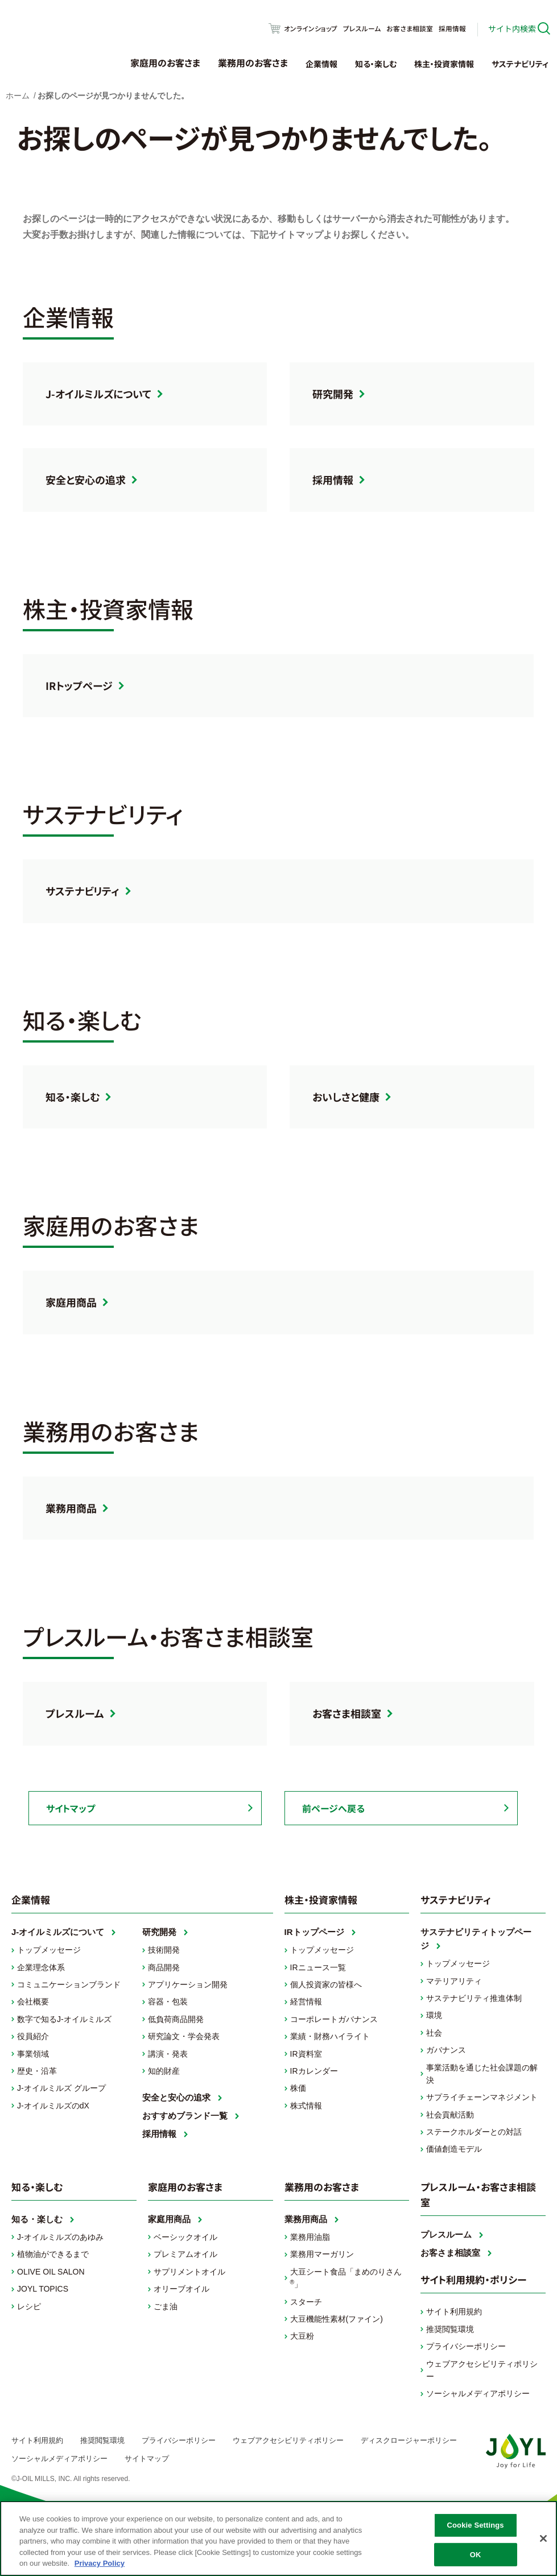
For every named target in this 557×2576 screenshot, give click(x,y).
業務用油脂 (310, 2237)
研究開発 (332, 393)
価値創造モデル (454, 2148)
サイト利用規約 (454, 2311)
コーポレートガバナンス (334, 2019)
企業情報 (321, 63)
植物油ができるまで (53, 2254)
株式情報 (306, 2105)
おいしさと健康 (345, 1096)
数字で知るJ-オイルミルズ (64, 2019)
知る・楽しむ (376, 63)
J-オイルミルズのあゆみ (60, 2237)
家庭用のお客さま (165, 62)
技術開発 (164, 1949)
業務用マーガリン (322, 2254)
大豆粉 (302, 2336)
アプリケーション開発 (188, 1984)
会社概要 (33, 2001)
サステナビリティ (520, 63)
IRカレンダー (314, 2070)
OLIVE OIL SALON (51, 2271)
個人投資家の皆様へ (326, 1984)
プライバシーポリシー (466, 2346)
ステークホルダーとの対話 (474, 2131)
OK (475, 2554)
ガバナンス (446, 2049)
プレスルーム (362, 28)
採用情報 (452, 28)
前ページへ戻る (333, 1808)
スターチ (306, 2301)
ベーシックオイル (185, 2237)
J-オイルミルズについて (98, 393)
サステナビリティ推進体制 (474, 1998)
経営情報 (306, 2001)
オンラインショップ (310, 28)
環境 (434, 2015)
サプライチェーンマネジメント (482, 2097)
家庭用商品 (71, 1302)
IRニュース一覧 (318, 1967)
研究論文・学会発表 (184, 2036)
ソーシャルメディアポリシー (478, 2393)
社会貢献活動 (450, 2114)
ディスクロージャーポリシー (409, 2441)
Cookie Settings (475, 2525)
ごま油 (166, 2306)
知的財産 (164, 2070)
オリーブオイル (181, 2288)
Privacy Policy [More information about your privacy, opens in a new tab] (100, 2563)
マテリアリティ (454, 1981)
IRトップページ (79, 685)
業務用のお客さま (253, 62)
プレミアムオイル (185, 2254)
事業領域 (33, 2053)
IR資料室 (306, 2053)
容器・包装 (168, 2001)
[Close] (543, 2538)
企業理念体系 (41, 1967)
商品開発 (164, 1967)
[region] (278, 2538)
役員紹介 (33, 2036)
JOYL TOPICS (42, 2288)
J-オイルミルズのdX (53, 2105)
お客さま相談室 (409, 28)
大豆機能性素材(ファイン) (336, 2318)
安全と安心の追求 (86, 479)
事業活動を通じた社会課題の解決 (482, 2074)
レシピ (29, 2306)
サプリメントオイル (189, 2271)
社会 (434, 2032)
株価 (298, 2088)
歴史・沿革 (37, 2070)
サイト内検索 (512, 28)
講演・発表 (168, 2053)
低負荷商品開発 (176, 2019)
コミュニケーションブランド (69, 1984)
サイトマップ (70, 1808)
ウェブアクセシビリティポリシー (482, 2370)
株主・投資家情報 (444, 63)
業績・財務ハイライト (330, 2036)
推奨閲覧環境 (450, 2329)
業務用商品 (71, 1507)
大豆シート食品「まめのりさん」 (346, 2278)
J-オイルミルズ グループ (61, 2088)
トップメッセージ (49, 1949)
